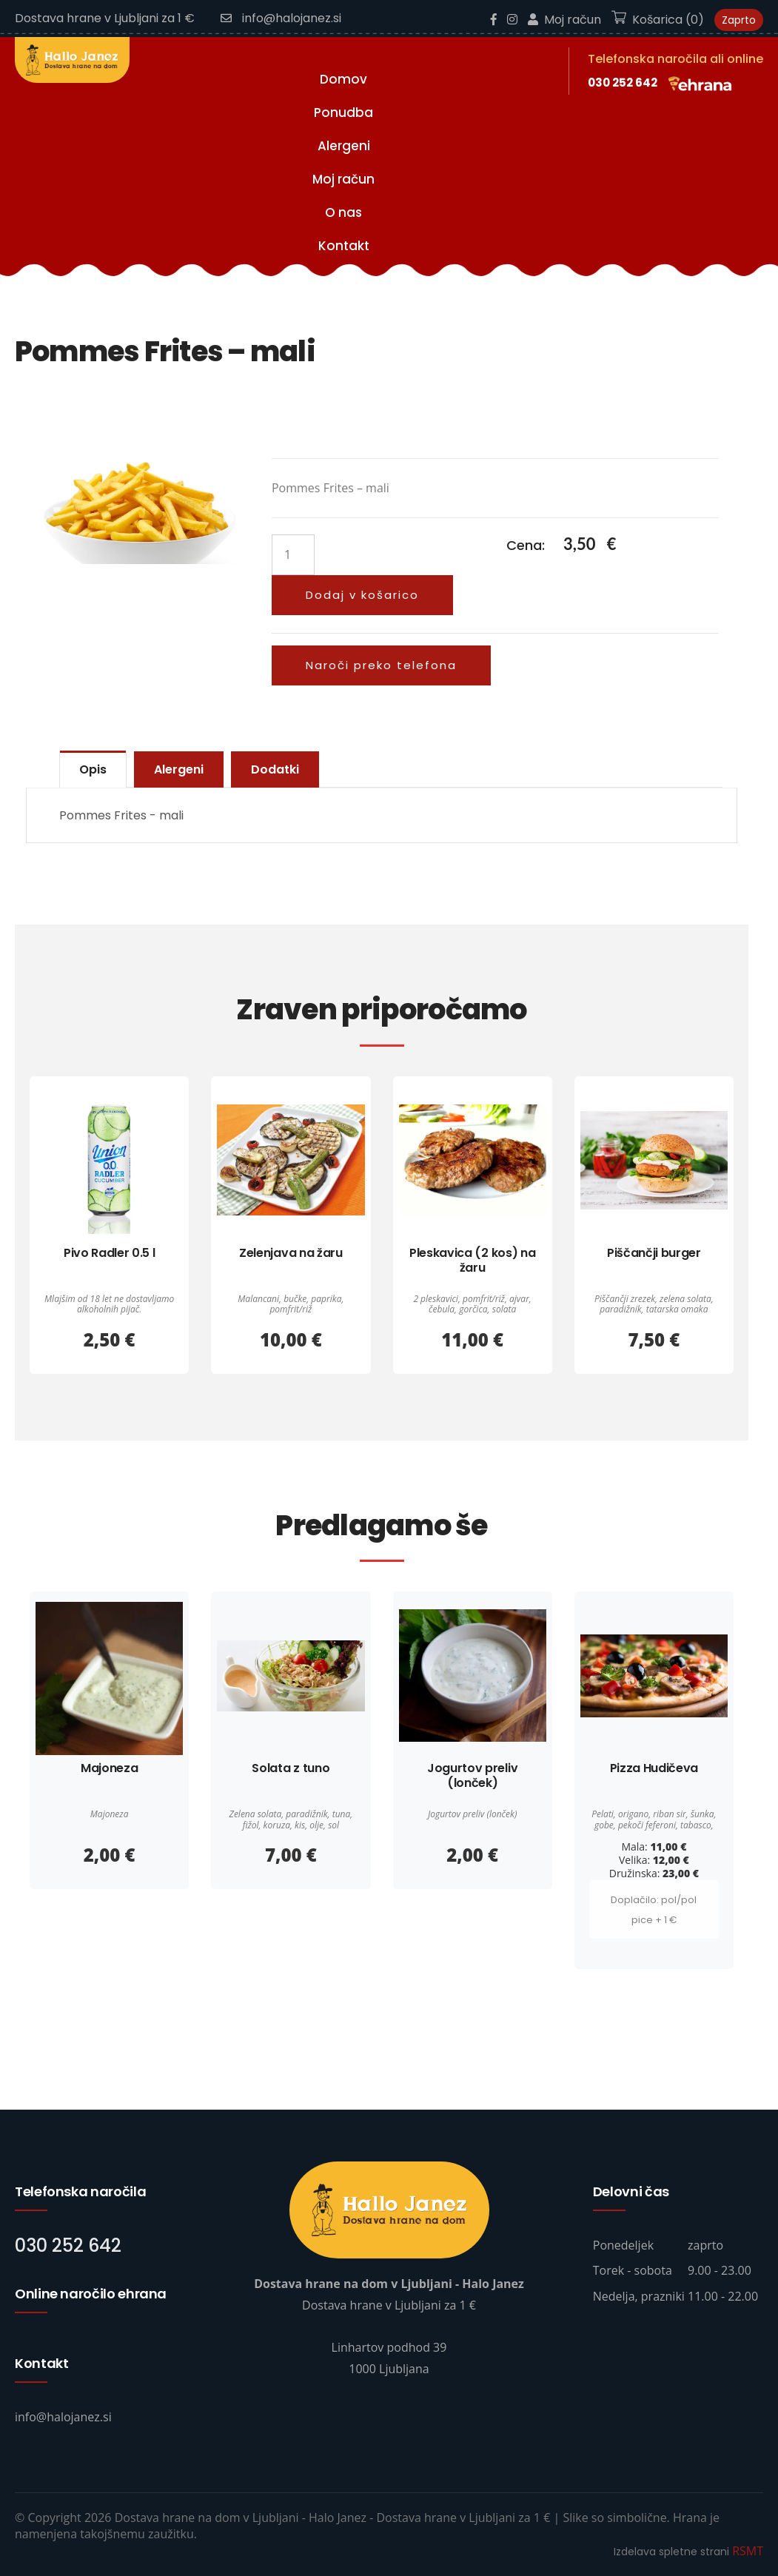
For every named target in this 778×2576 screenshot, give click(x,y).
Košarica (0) (657, 19)
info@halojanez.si (281, 18)
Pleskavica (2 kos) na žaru (472, 1260)
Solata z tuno (290, 1768)
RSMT (747, 2551)
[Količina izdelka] (293, 554)
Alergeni (344, 146)
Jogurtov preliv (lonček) (472, 1775)
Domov (343, 79)
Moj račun (564, 19)
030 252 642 (622, 82)
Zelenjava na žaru (291, 1252)
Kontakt (343, 246)
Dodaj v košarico (362, 595)
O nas (343, 212)
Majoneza (109, 1768)
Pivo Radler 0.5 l (109, 1252)
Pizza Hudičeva (654, 1768)
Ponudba (343, 112)
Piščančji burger (654, 1252)
